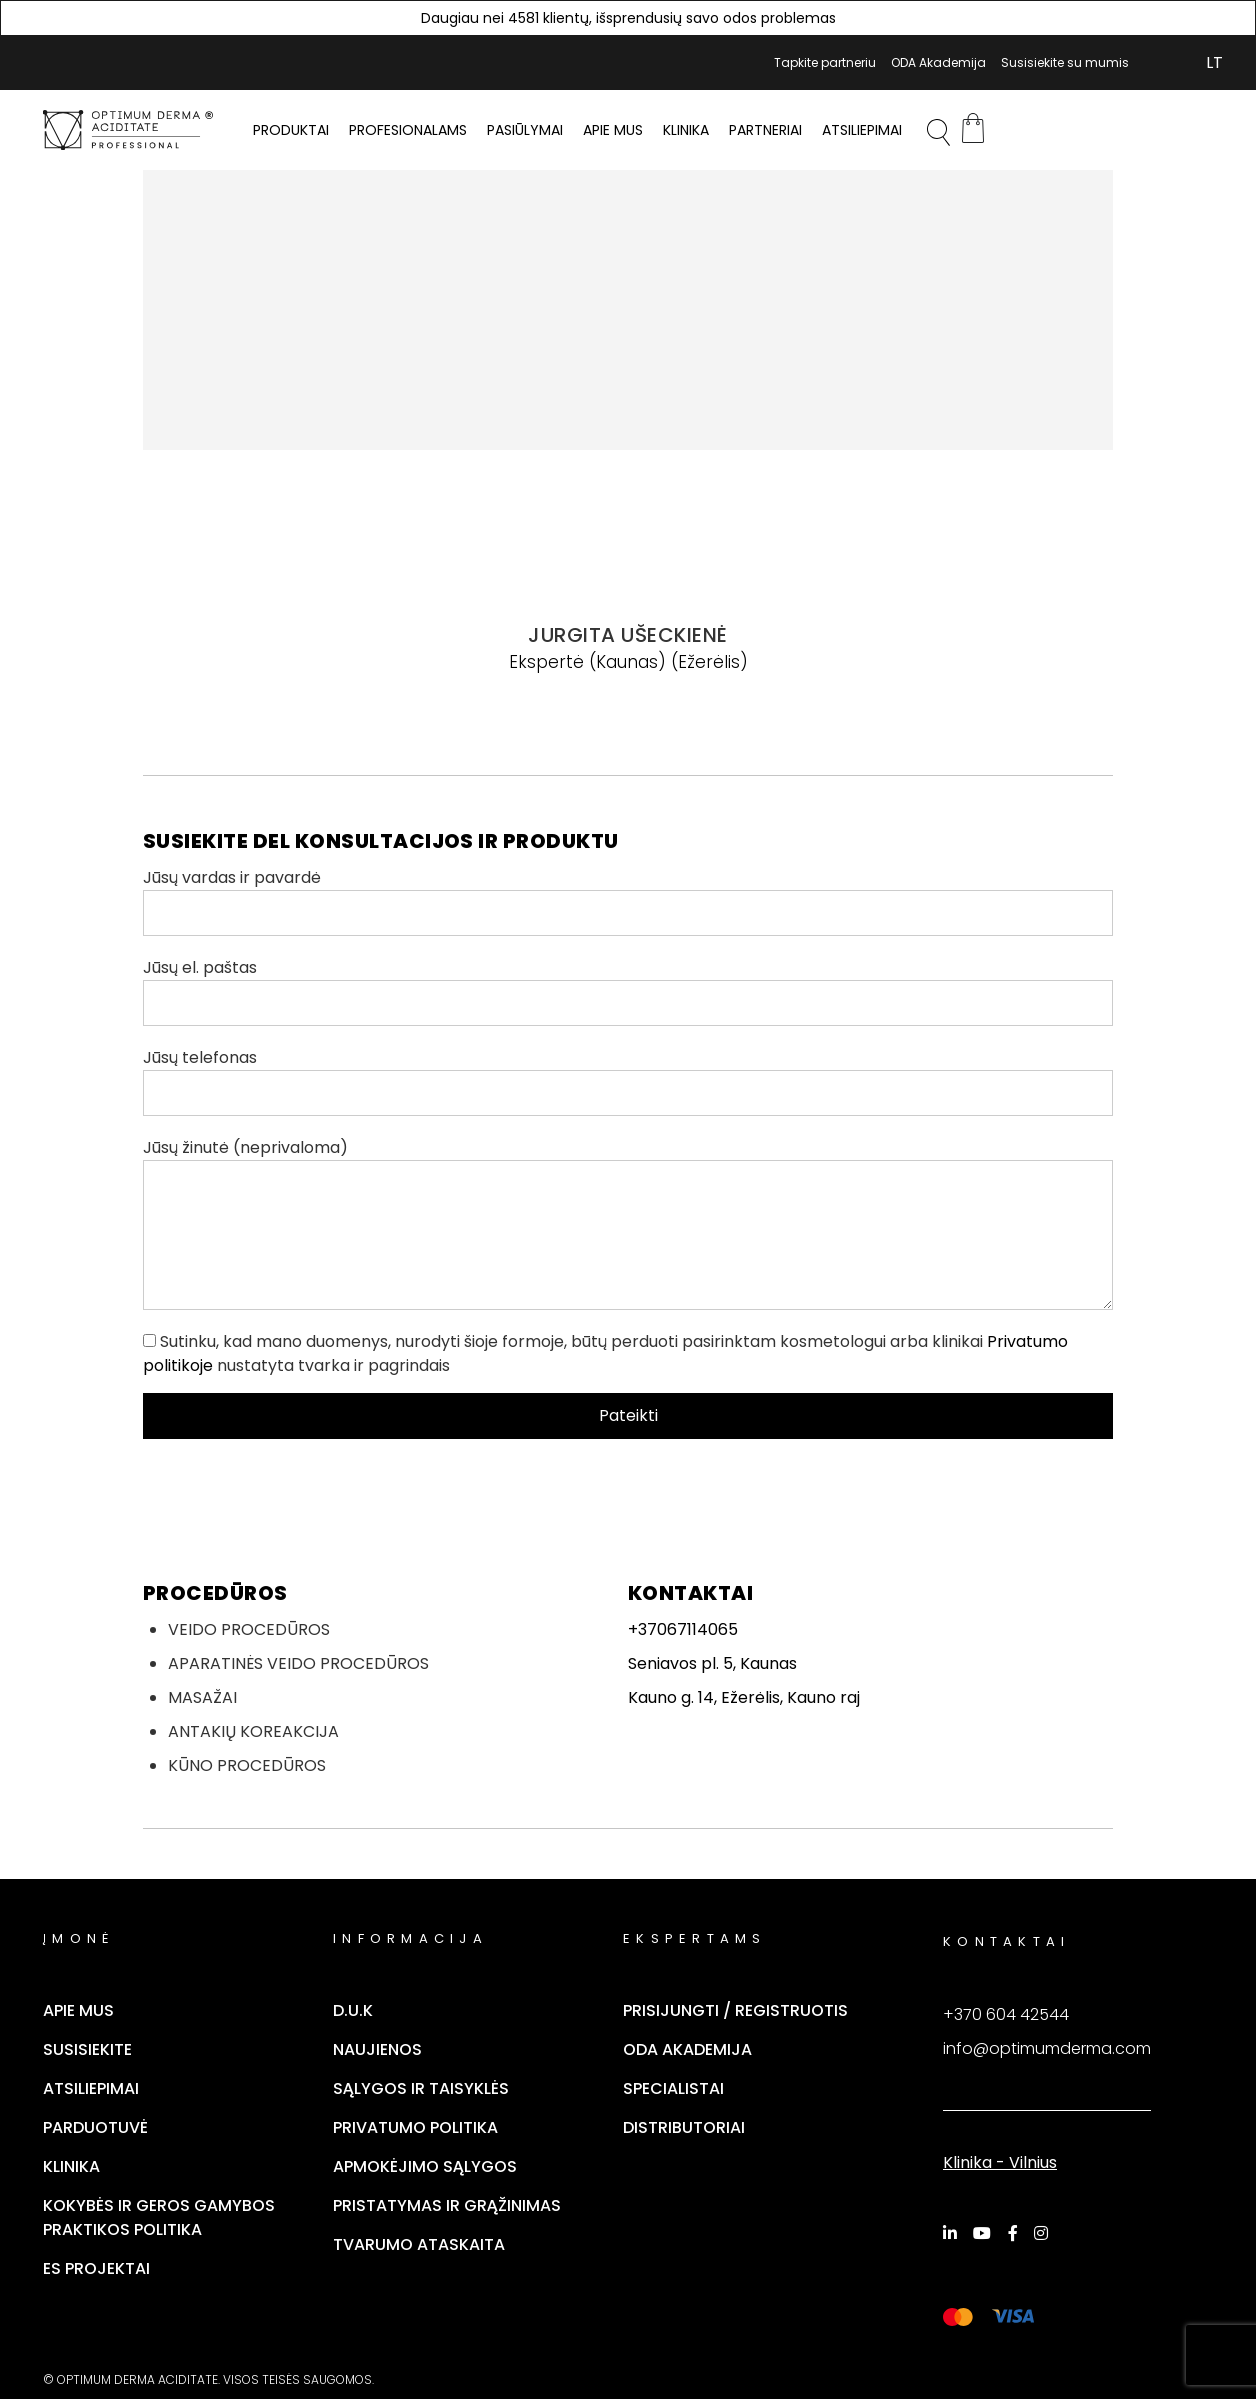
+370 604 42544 (1006, 2014)
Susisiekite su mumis (1065, 62)
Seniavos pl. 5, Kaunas (712, 1663)
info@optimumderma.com (1047, 2048)
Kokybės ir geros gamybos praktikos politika (159, 2217)
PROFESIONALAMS (408, 130)
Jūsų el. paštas (628, 991)
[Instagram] (1044, 2233)
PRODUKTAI (291, 130)
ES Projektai (96, 2268)
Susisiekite (87, 2049)
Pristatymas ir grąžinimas (447, 2205)
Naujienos (377, 2049)
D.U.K (353, 2010)
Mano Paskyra (1156, 63)
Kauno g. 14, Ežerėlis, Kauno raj (744, 1697)
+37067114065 (683, 1629)
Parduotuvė (95, 2127)
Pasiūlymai (525, 130)
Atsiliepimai (862, 130)
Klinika (686, 130)
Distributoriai (684, 2127)
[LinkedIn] (953, 2233)
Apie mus (613, 130)
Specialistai (673, 2088)
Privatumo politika (415, 2127)
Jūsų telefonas (628, 1081)
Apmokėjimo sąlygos (425, 2166)
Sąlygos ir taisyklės (421, 2088)
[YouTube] (985, 2233)
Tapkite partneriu (825, 62)
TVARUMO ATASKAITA (419, 2244)
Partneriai (765, 130)
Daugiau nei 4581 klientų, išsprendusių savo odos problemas (628, 18)
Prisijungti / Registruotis (735, 2010)
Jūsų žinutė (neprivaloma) (628, 1223)
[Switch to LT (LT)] (1214, 63)
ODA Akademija (938, 62)
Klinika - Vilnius (1000, 2162)
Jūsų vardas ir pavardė (628, 901)
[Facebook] (1016, 2233)
